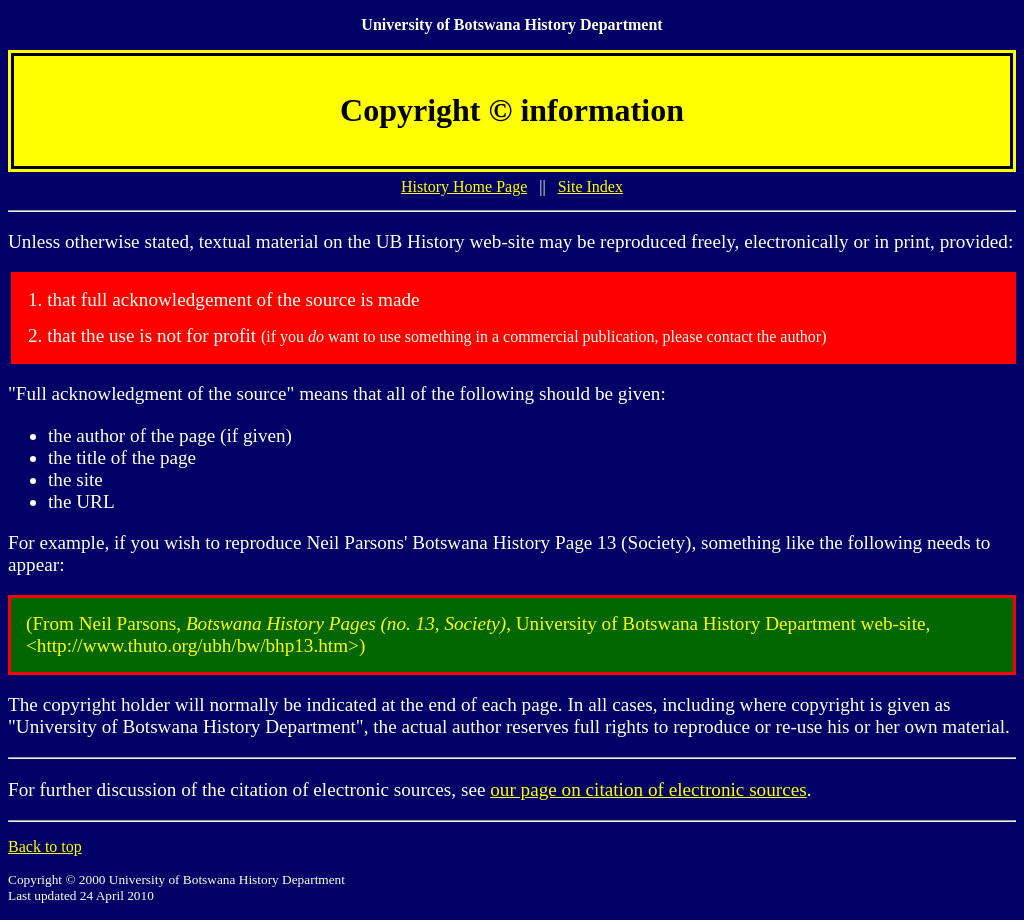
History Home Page (464, 186)
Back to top (45, 846)
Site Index (590, 186)
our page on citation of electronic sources (648, 789)
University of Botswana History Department (511, 24)
